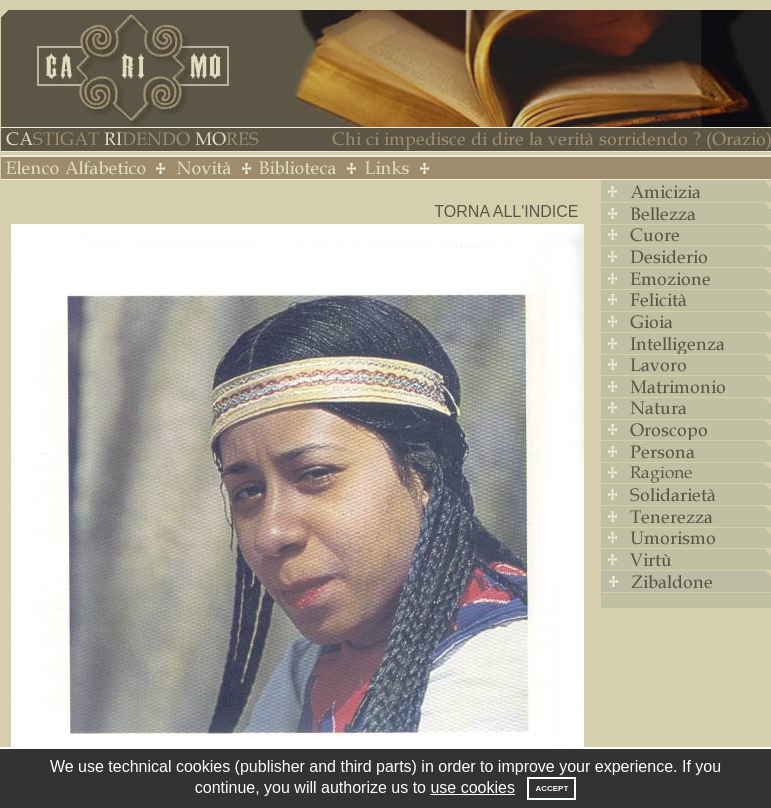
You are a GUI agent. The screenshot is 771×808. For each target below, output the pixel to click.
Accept (551, 788)
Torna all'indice (506, 211)
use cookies (472, 787)
